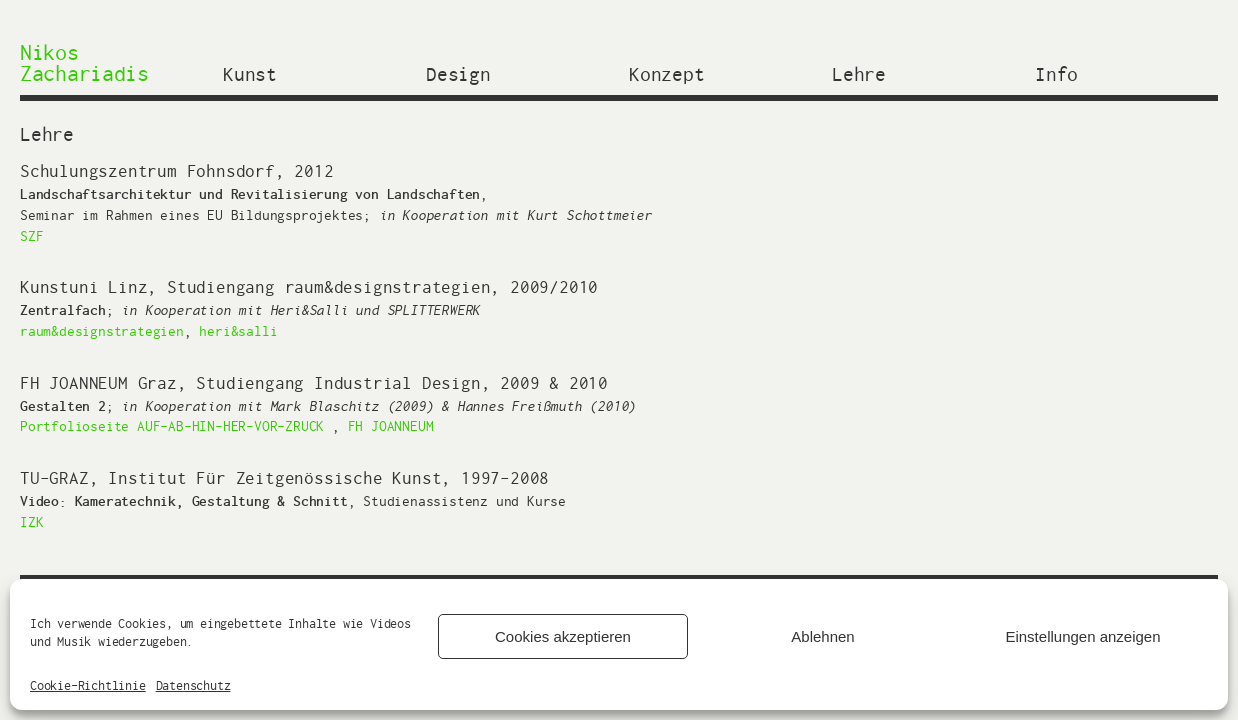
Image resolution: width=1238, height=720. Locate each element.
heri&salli (238, 330)
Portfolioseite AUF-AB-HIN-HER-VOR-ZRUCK (172, 425)
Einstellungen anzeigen (1082, 636)
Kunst (250, 72)
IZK (31, 521)
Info (1056, 72)
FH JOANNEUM (391, 425)
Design (458, 72)
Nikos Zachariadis (84, 62)
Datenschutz (193, 685)
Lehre (859, 72)
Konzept (667, 72)
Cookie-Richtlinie (88, 685)
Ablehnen (822, 636)
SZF (31, 235)
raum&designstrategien (102, 330)
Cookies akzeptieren (563, 636)
